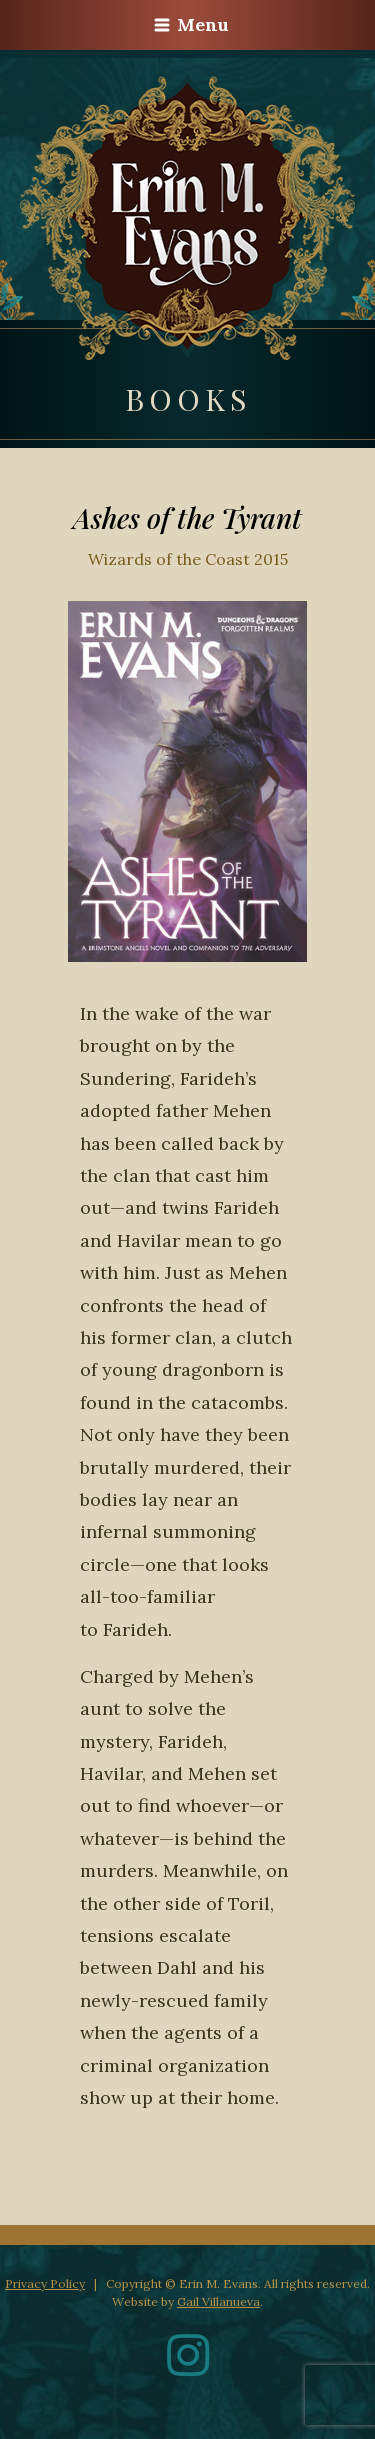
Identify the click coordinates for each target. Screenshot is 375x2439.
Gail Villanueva (218, 2301)
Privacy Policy (45, 2283)
